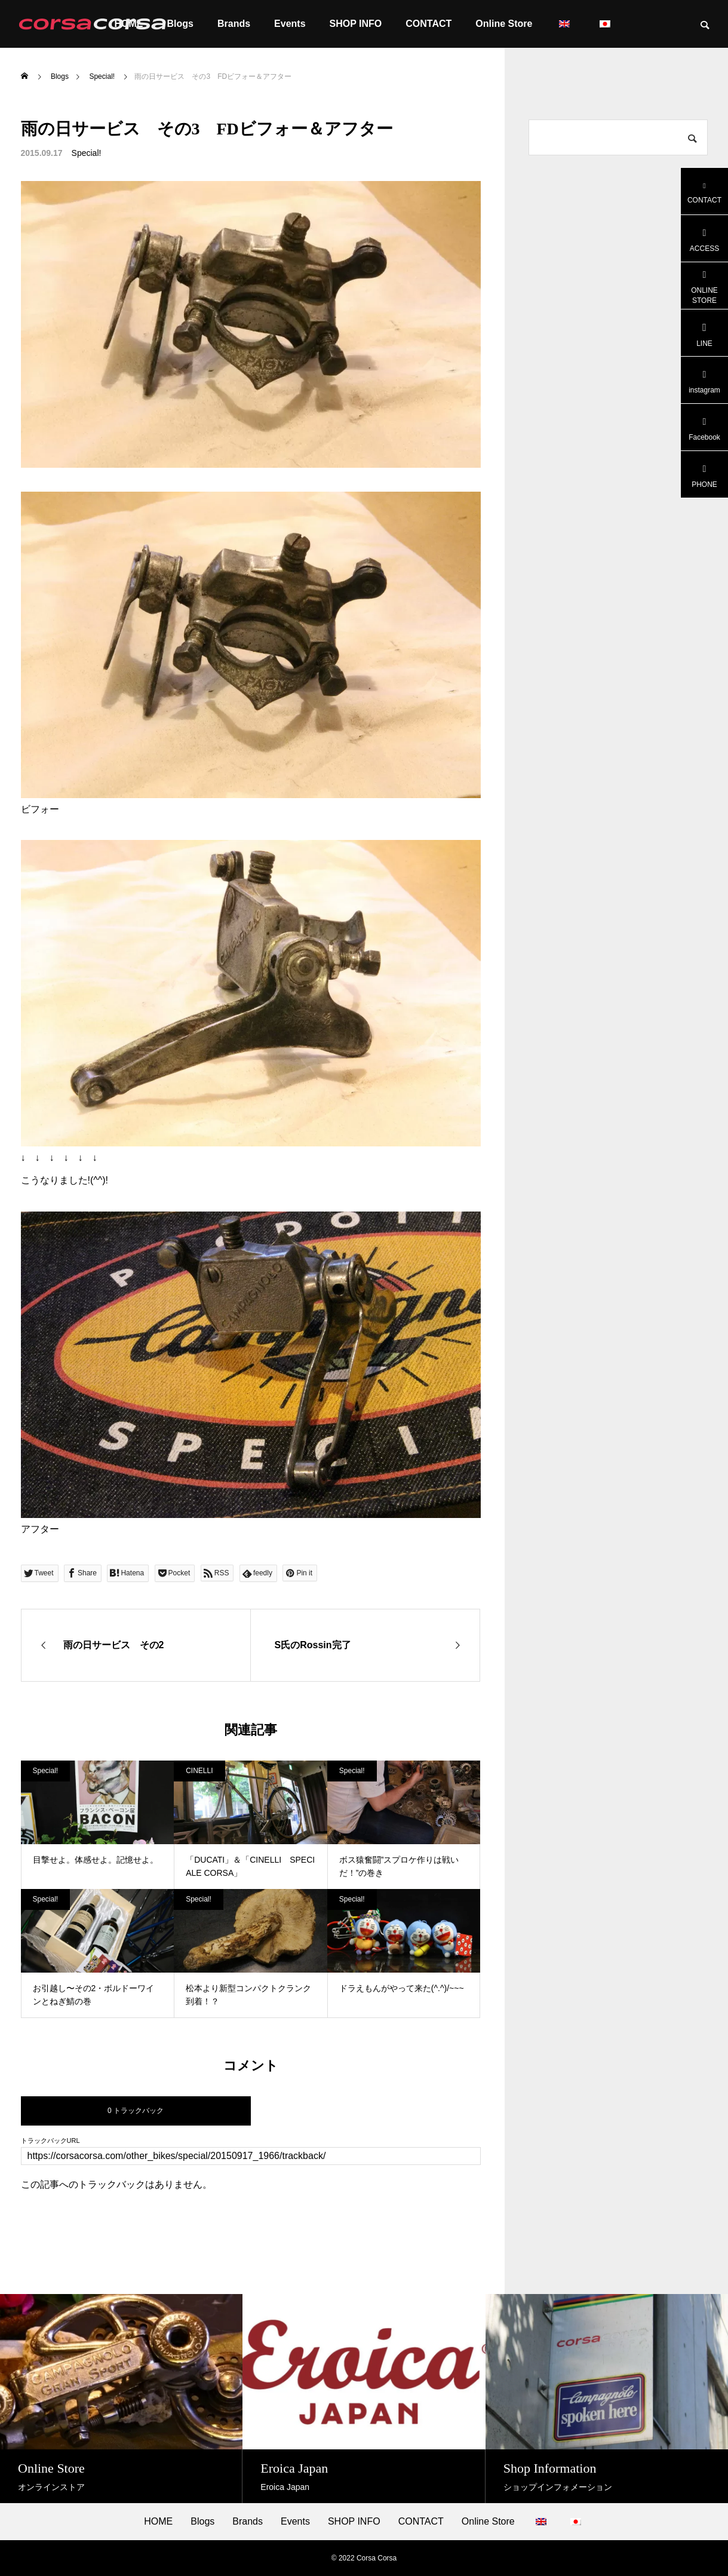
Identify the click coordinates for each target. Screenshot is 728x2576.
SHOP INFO (356, 24)
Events (289, 24)
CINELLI (199, 1771)
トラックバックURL (50, 2141)
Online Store (503, 24)
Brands (233, 24)
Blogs (202, 2521)
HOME (158, 2521)
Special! (87, 153)
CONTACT (428, 24)
